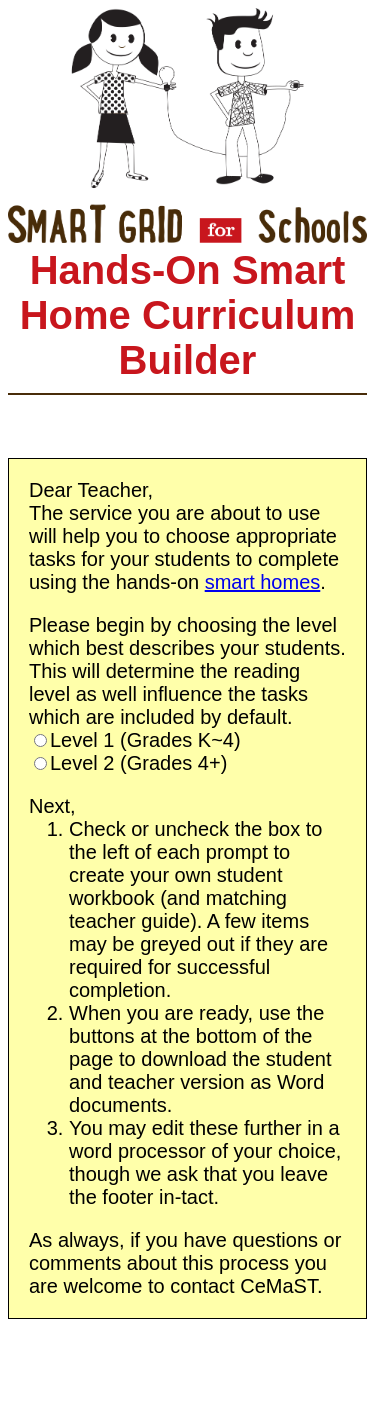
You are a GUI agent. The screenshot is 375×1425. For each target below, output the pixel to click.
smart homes (263, 582)
